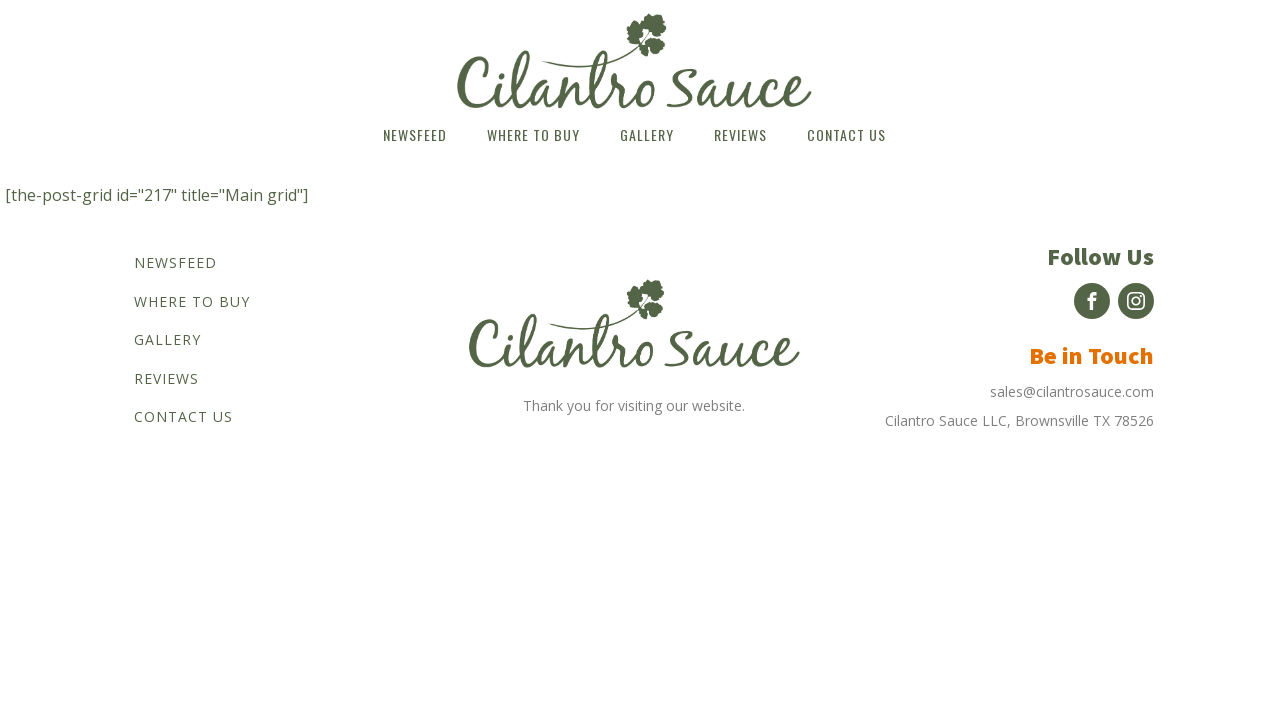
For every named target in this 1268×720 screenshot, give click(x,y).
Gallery (647, 134)
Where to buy (533, 134)
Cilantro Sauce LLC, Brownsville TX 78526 (1019, 420)
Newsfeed (415, 134)
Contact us (846, 134)
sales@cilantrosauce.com (1072, 391)
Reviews (740, 134)
